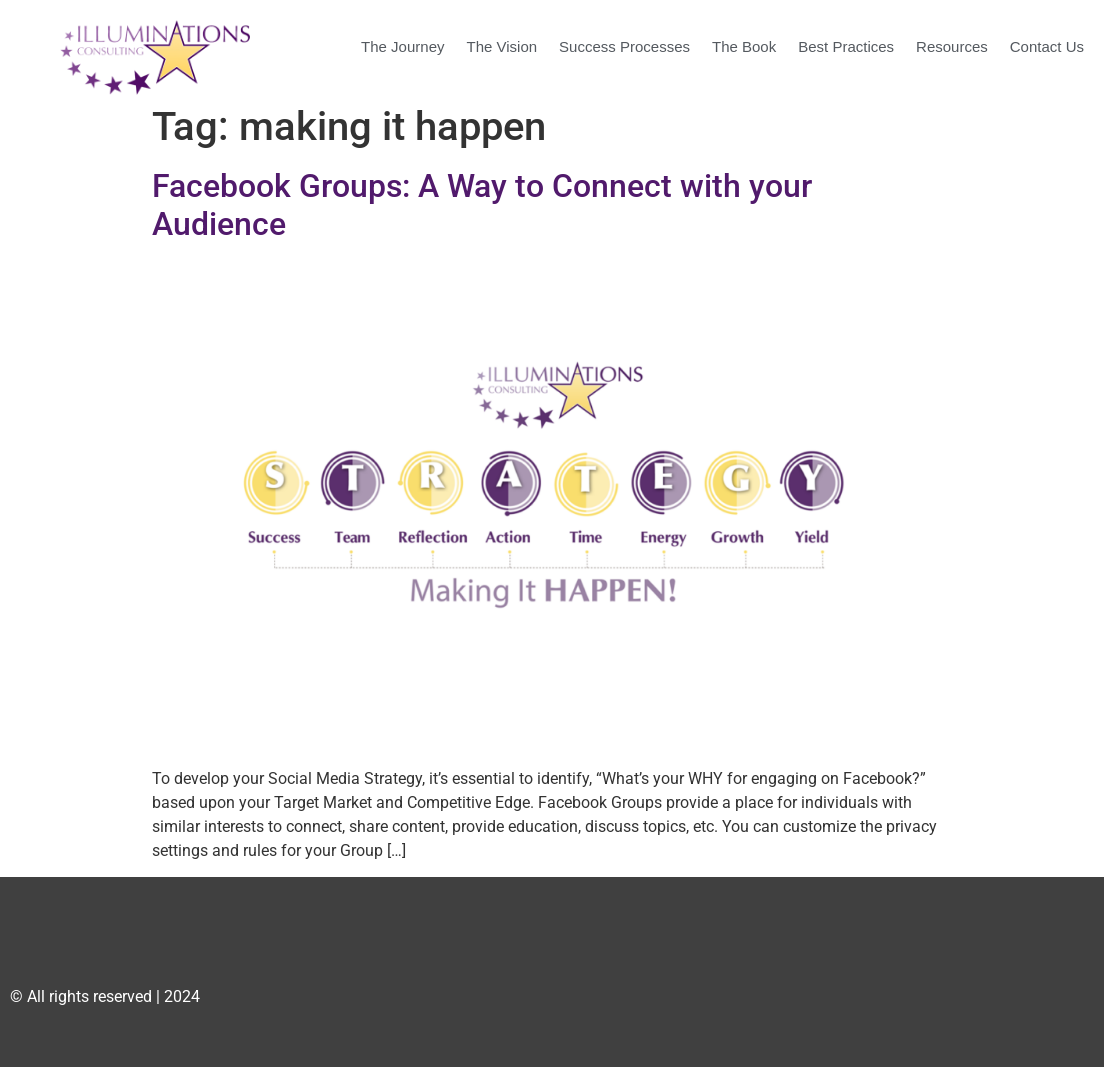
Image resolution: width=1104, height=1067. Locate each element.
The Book (744, 46)
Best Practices (846, 46)
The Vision (501, 46)
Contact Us (1047, 46)
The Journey (402, 46)
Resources (952, 46)
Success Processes (624, 46)
